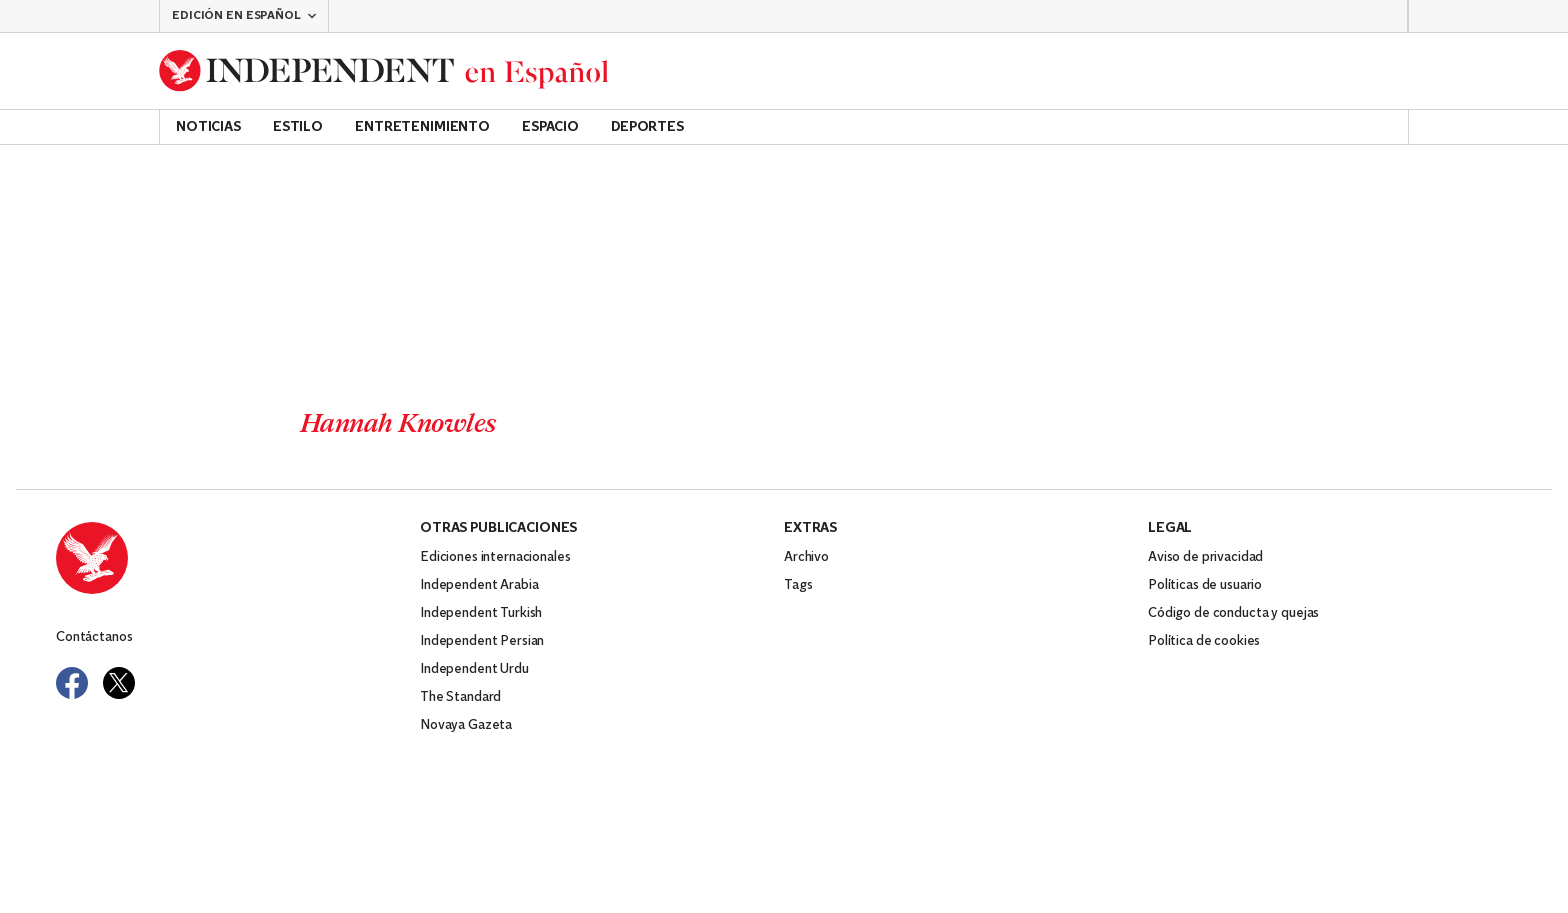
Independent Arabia (479, 585)
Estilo (298, 127)
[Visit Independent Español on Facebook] (72, 683)
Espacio (550, 127)
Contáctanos (94, 637)
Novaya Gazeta (466, 725)
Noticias (208, 127)
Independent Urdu (474, 669)
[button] (244, 16)
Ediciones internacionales (495, 557)
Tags (798, 585)
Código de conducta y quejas (1233, 613)
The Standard (460, 697)
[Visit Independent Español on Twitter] (119, 683)
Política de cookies (1204, 641)
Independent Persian (482, 641)
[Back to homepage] (384, 71)
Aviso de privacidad (1205, 557)
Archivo (806, 557)
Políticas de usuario (1205, 585)
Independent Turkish (481, 613)
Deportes (647, 127)
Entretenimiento (422, 127)
